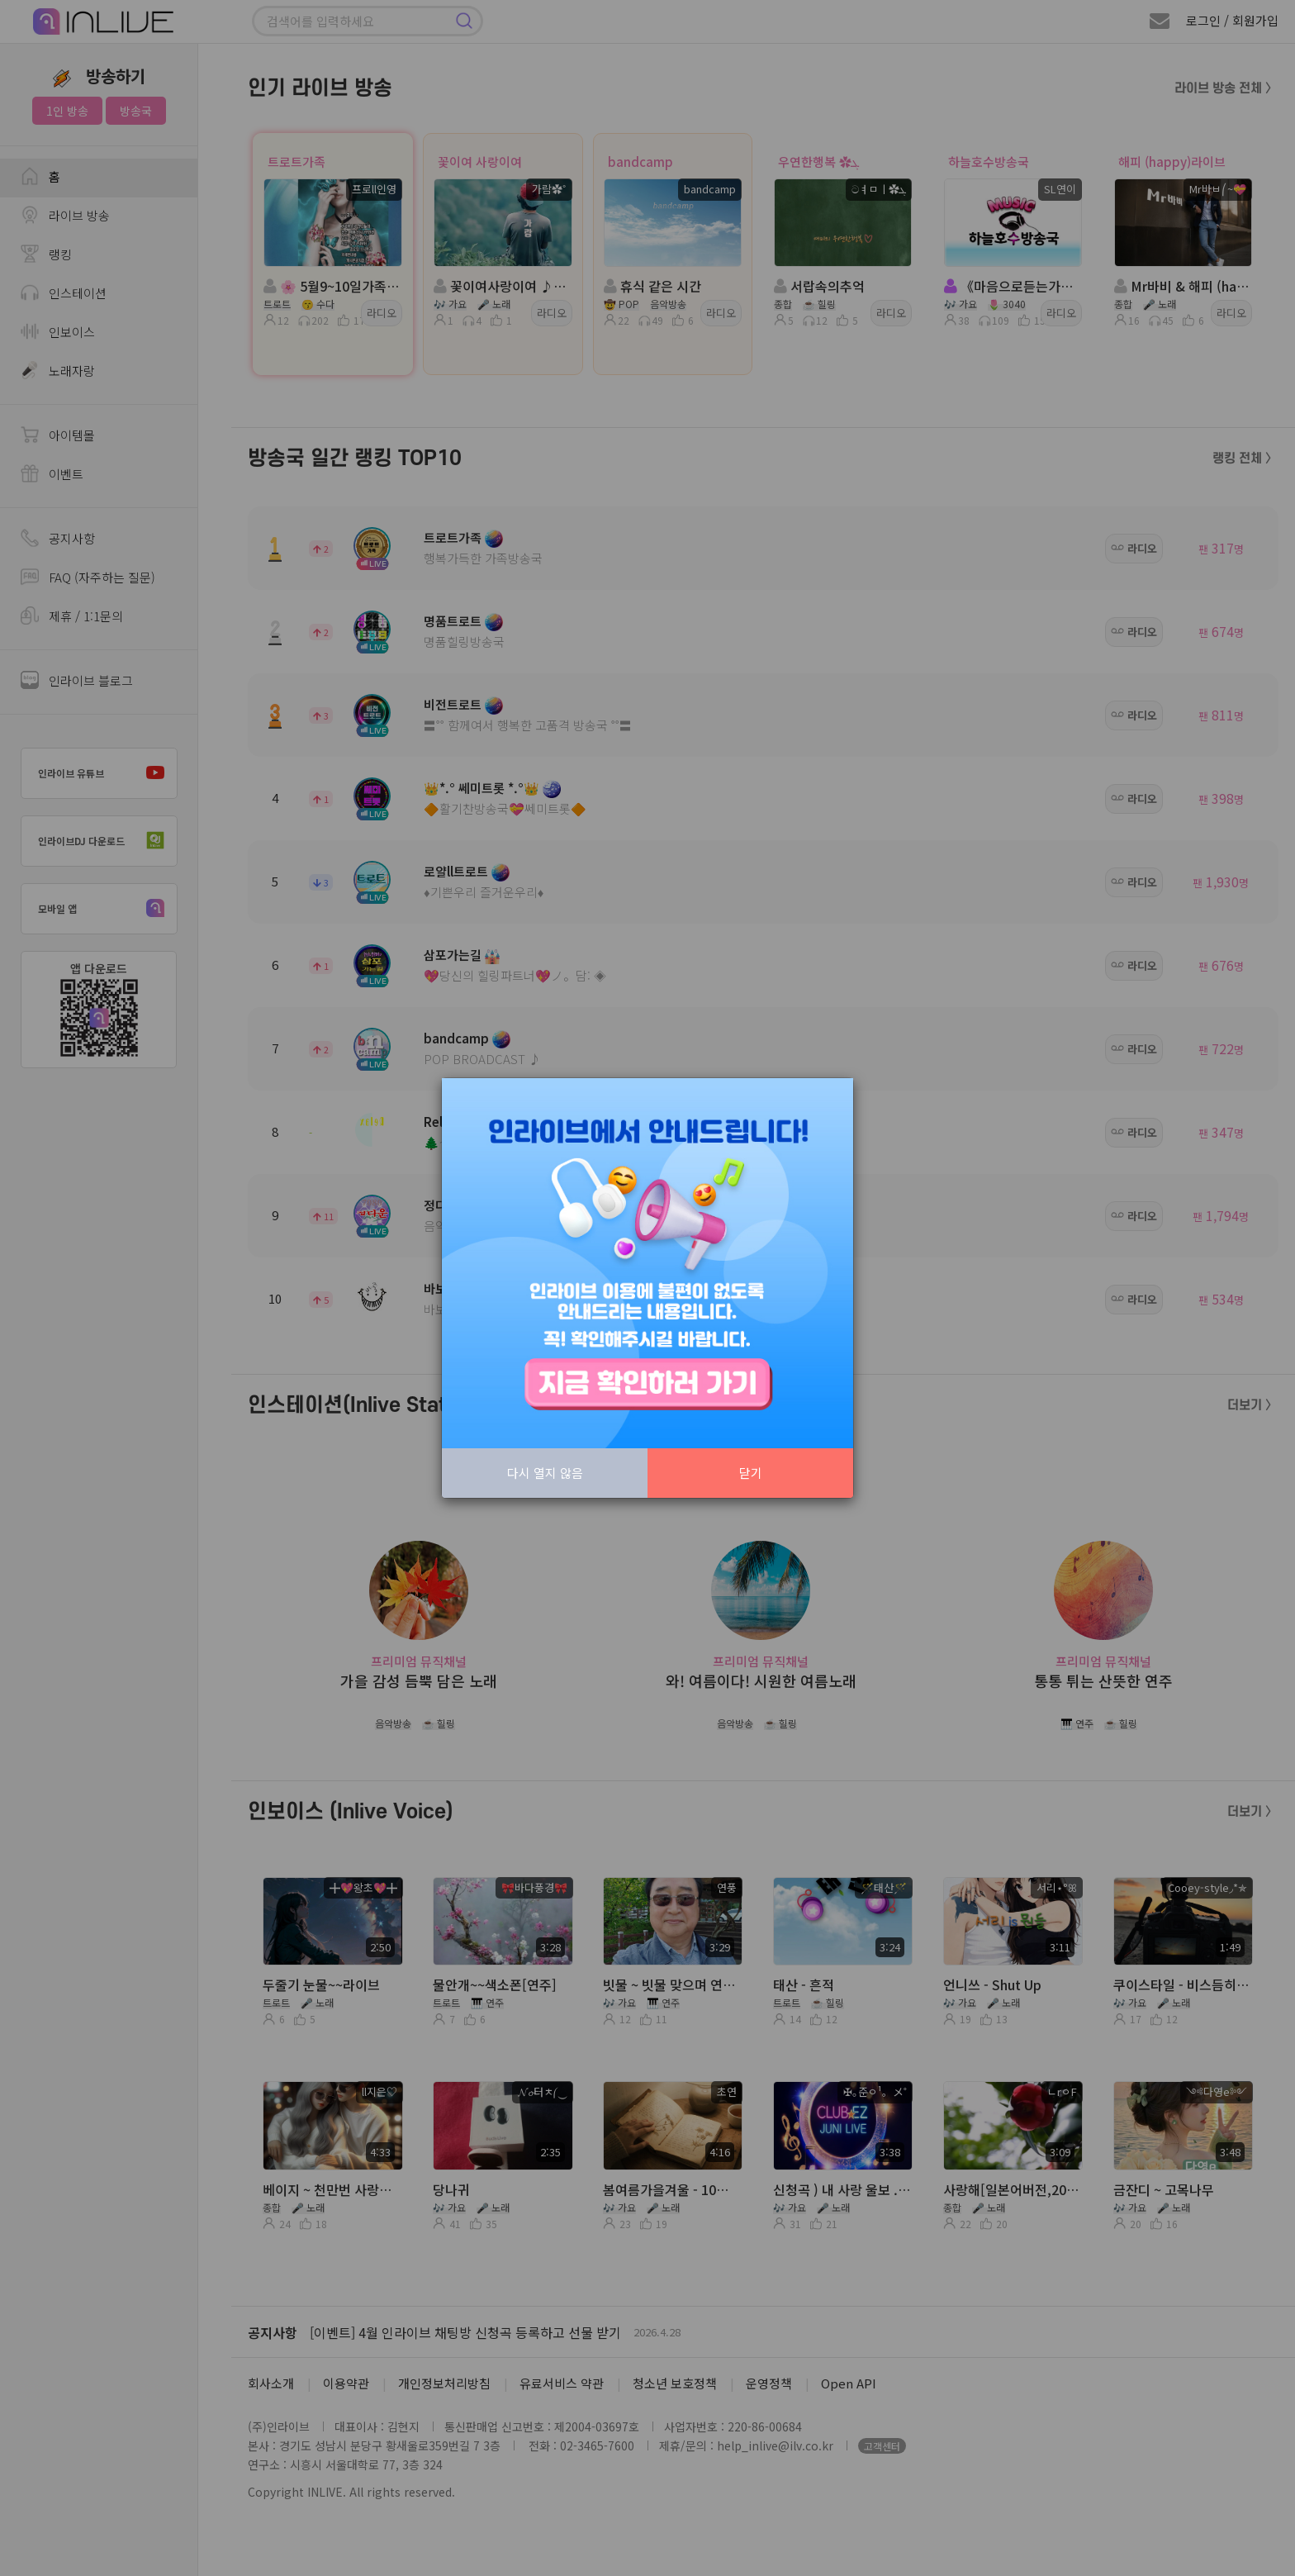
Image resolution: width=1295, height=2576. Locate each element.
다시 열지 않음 (545, 1472)
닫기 (750, 1472)
